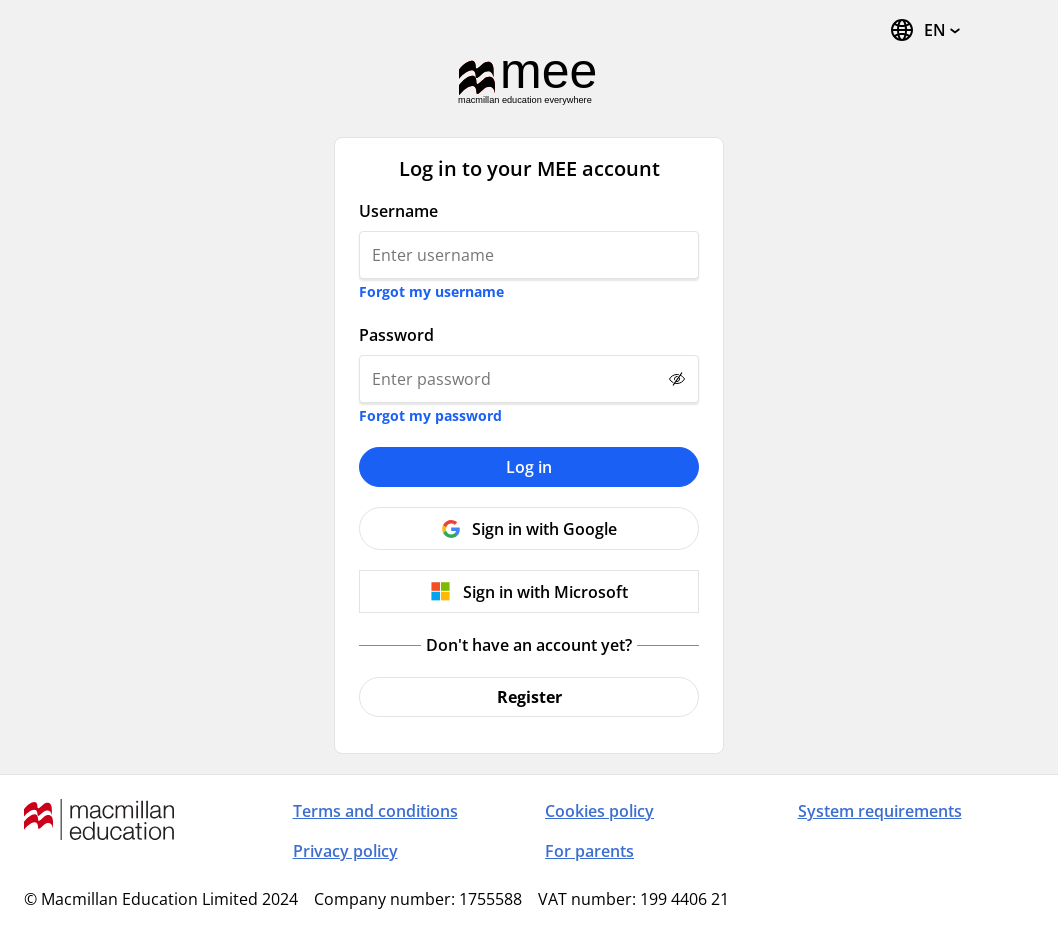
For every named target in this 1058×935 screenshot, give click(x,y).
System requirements (880, 811)
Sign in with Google (544, 529)
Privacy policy (345, 851)
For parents (589, 851)
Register (529, 697)
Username (398, 211)
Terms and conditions (375, 811)
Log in (529, 467)
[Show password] (677, 379)
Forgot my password (430, 415)
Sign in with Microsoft (545, 592)
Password (396, 335)
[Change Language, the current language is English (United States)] (924, 30)
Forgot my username (431, 291)
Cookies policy (599, 811)
